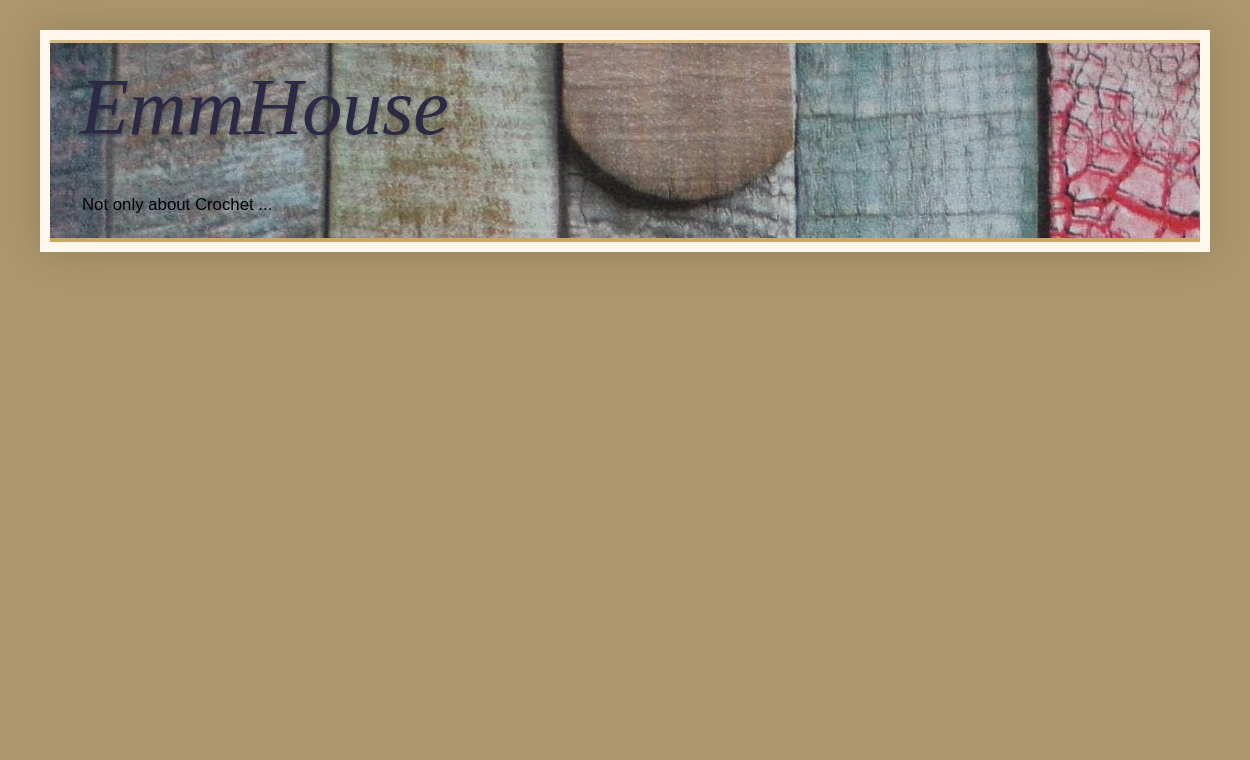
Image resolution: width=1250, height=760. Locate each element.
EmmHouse (264, 107)
